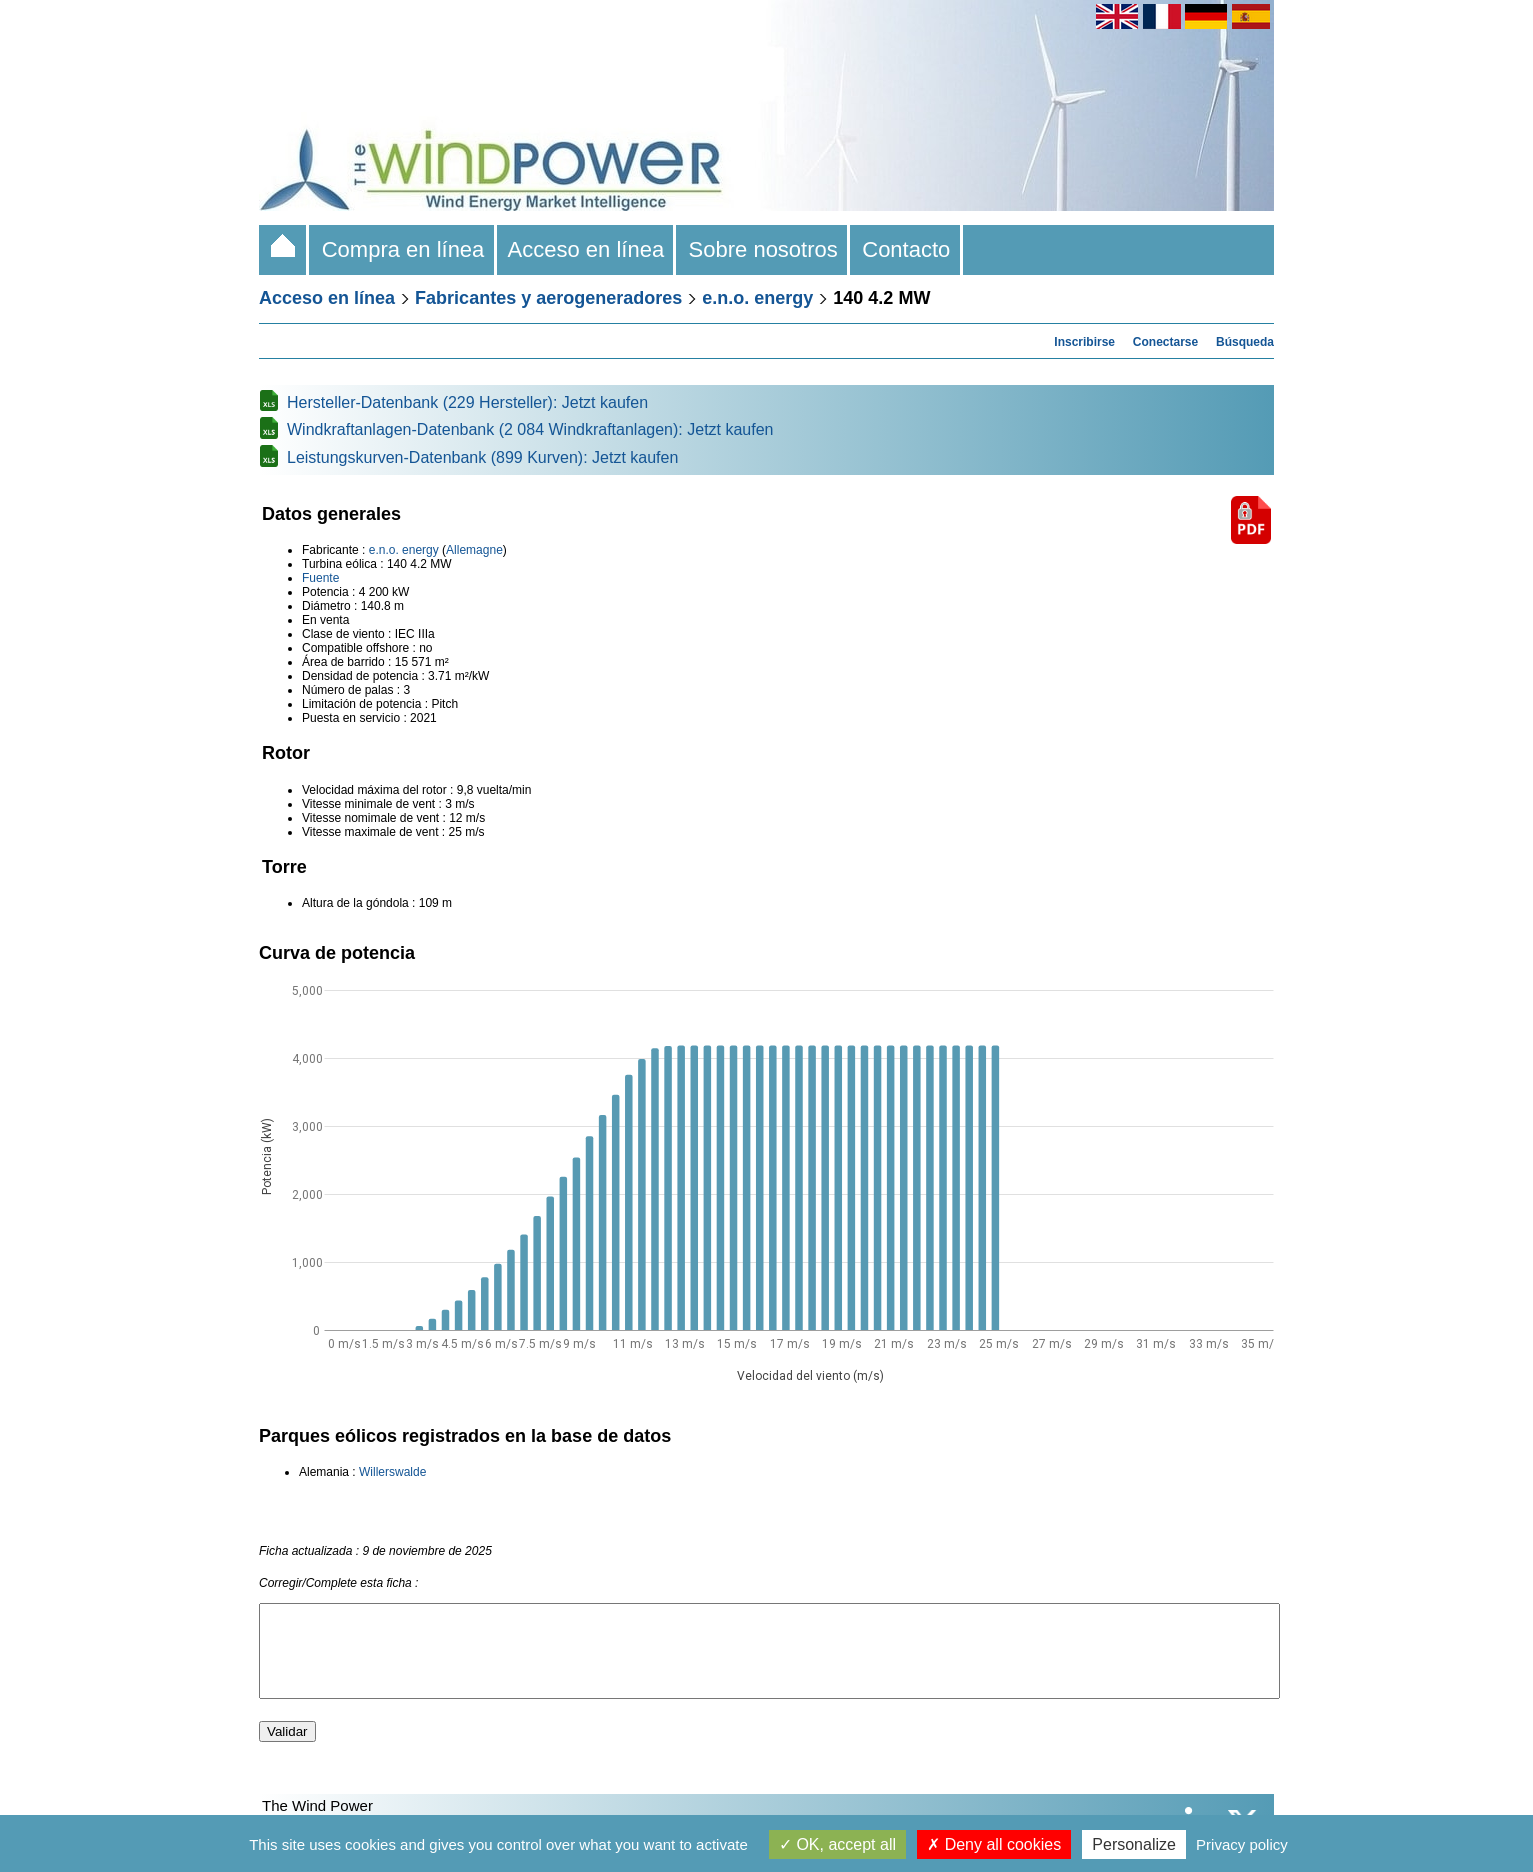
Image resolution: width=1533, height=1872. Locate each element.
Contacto (906, 249)
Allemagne (474, 550)
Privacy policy (1242, 1844)
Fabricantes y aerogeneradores (548, 298)
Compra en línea (402, 249)
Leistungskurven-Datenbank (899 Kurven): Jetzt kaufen (482, 457)
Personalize (1134, 1844)
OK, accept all (837, 1844)
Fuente (320, 578)
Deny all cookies (994, 1844)
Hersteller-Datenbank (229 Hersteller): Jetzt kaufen (467, 402)
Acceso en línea (587, 249)
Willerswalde (392, 1472)
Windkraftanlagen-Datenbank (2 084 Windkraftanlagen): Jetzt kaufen (530, 429)
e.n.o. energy (757, 298)
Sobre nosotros (763, 249)
